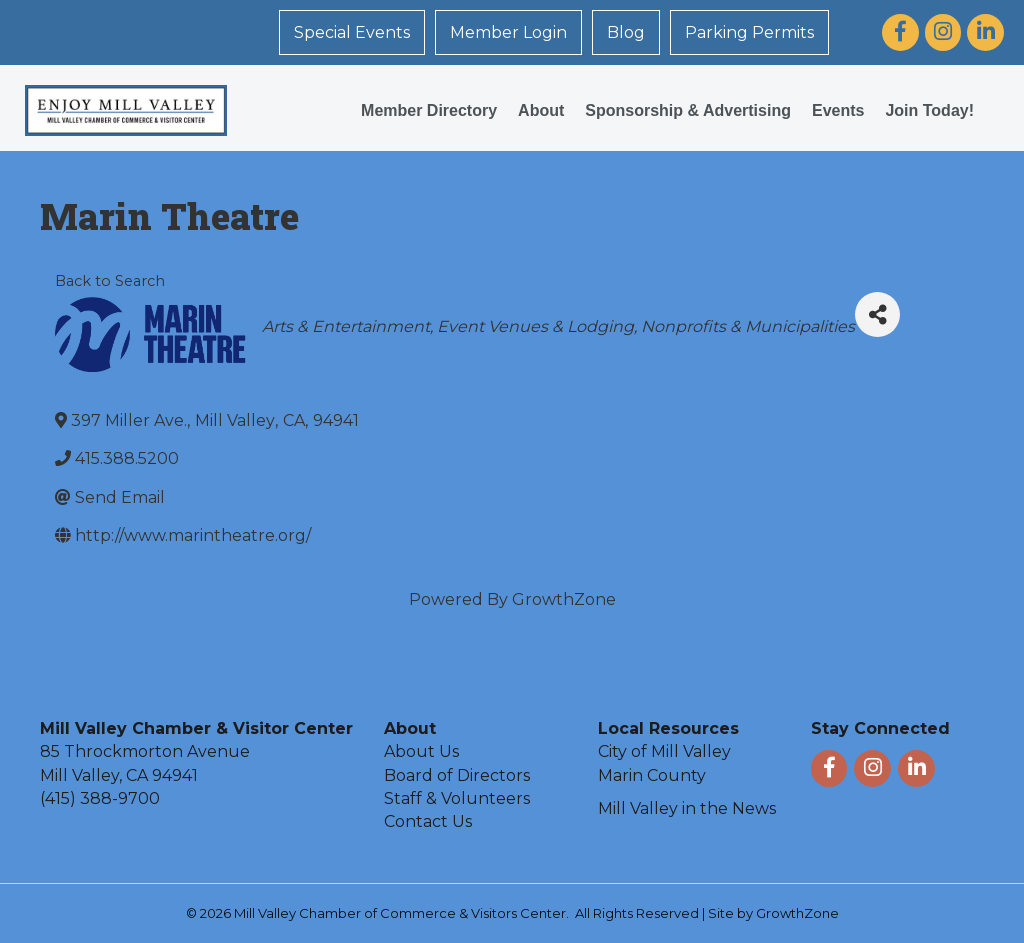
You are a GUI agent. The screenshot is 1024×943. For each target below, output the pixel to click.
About (541, 110)
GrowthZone (564, 599)
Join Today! (929, 110)
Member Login (508, 32)
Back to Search (110, 281)
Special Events (352, 32)
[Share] (877, 314)
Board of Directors (457, 775)
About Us (421, 751)
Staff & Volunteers (457, 798)
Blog (626, 32)
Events (838, 110)
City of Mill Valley (664, 751)
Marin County (652, 775)
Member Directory (429, 110)
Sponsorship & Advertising (688, 110)
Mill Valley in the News (687, 808)
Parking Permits (749, 32)
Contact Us (428, 821)
